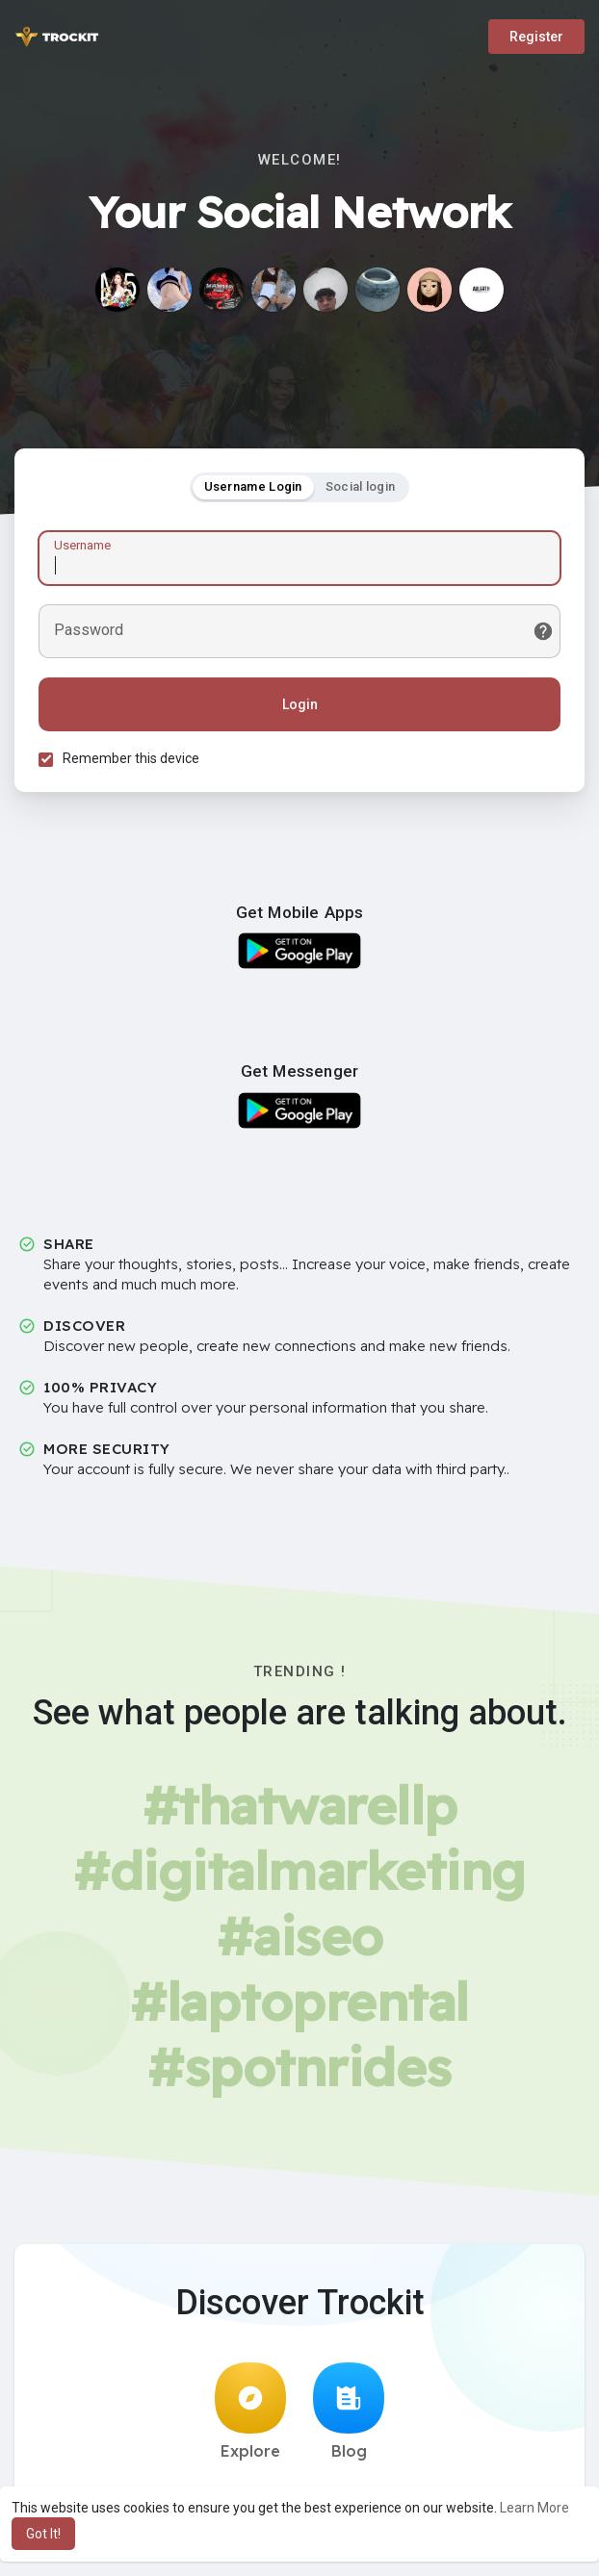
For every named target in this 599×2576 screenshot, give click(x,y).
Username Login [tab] (253, 486)
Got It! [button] (43, 2533)
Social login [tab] (361, 486)
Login (300, 704)
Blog (348, 2411)
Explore (250, 2411)
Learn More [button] (534, 2507)
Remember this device (131, 758)
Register (536, 36)
